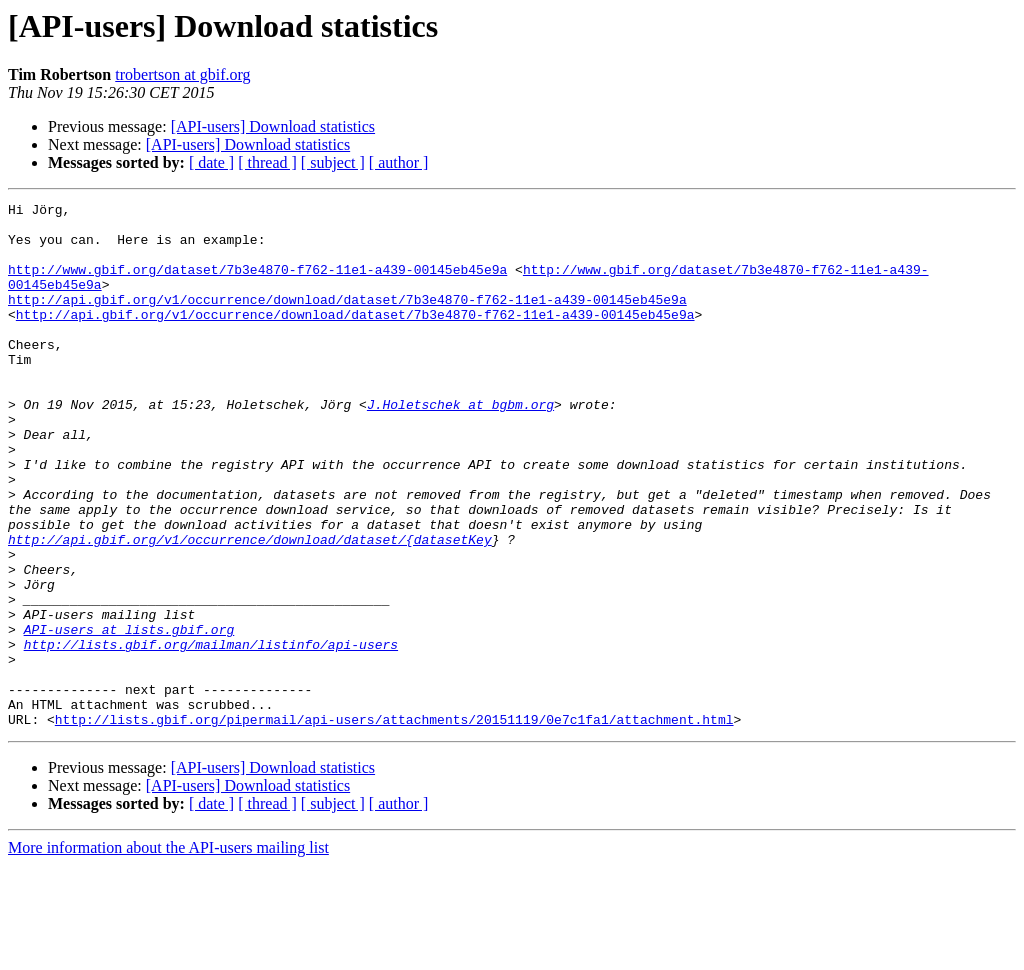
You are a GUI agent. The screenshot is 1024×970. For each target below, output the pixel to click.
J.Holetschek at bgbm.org (460, 446)
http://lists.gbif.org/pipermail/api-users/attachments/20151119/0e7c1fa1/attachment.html (394, 824)
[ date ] (211, 162)
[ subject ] (333, 162)
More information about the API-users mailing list (168, 952)
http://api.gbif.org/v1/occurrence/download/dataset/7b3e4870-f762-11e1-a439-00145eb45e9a (347, 320)
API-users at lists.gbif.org (129, 716)
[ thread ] (267, 162)
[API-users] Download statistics (273, 126)
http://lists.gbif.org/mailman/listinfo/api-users (211, 734)
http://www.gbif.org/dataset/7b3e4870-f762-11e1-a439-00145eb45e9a (257, 284)
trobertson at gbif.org (182, 74)
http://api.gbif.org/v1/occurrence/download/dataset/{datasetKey (250, 608)
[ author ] (399, 162)
